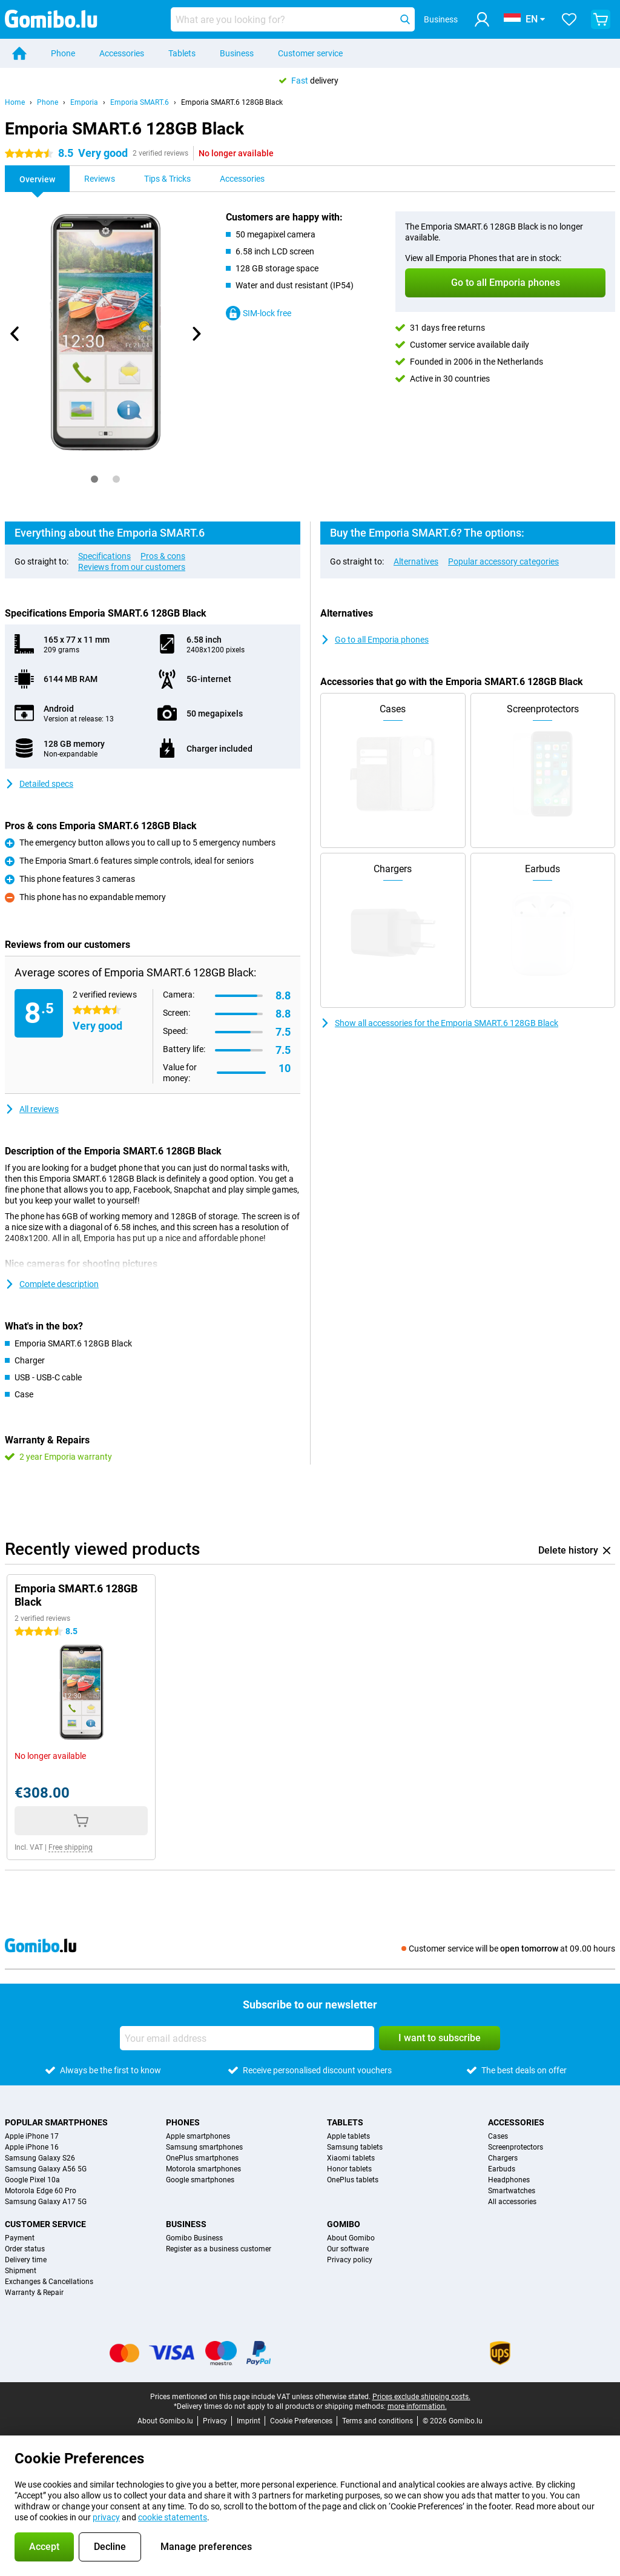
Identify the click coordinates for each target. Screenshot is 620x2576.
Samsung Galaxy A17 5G (46, 2201)
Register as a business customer (218, 2249)
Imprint (248, 2421)
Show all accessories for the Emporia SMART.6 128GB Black (439, 1023)
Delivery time (26, 2260)
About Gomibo (351, 2238)
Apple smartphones (198, 2136)
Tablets (182, 53)
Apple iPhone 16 (32, 2147)
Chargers (503, 2158)
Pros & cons (162, 556)
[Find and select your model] (293, 19)
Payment (20, 2238)
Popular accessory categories (503, 561)
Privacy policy (349, 2260)
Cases (498, 2136)
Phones (183, 2122)
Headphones (509, 2180)
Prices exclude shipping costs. (421, 2396)
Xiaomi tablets (351, 2158)
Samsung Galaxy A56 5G (46, 2169)
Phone (63, 53)
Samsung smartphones (204, 2147)
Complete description (52, 1284)
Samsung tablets (355, 2147)
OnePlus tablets (352, 2180)
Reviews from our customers (131, 567)
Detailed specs (39, 784)
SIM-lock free (258, 313)
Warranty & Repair (34, 2292)
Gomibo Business (194, 2238)
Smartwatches (511, 2191)
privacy (106, 2517)
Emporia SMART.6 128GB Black (232, 102)
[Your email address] (247, 2038)
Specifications (104, 556)
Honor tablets (349, 2169)
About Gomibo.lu (165, 2421)
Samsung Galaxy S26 (40, 2158)
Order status (25, 2249)
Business (237, 53)
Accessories (121, 53)
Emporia (84, 102)
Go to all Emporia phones (374, 639)
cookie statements (172, 2517)
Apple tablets (348, 2136)
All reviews (32, 1109)
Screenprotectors (515, 2147)
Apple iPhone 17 (32, 2136)
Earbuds (501, 2169)
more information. (417, 2406)
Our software (348, 2249)
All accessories (512, 2201)
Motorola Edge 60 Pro (40, 2191)
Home (15, 102)
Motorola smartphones (203, 2169)
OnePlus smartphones (202, 2158)
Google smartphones (200, 2180)
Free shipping (70, 1847)
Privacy (215, 2421)
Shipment (20, 2270)
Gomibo (343, 2224)
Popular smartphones (56, 2122)
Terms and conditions (377, 2421)
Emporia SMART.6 (139, 102)
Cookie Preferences (301, 2421)
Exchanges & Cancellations (49, 2281)
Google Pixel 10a (32, 2180)
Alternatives (416, 561)
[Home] (19, 53)
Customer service (310, 53)
